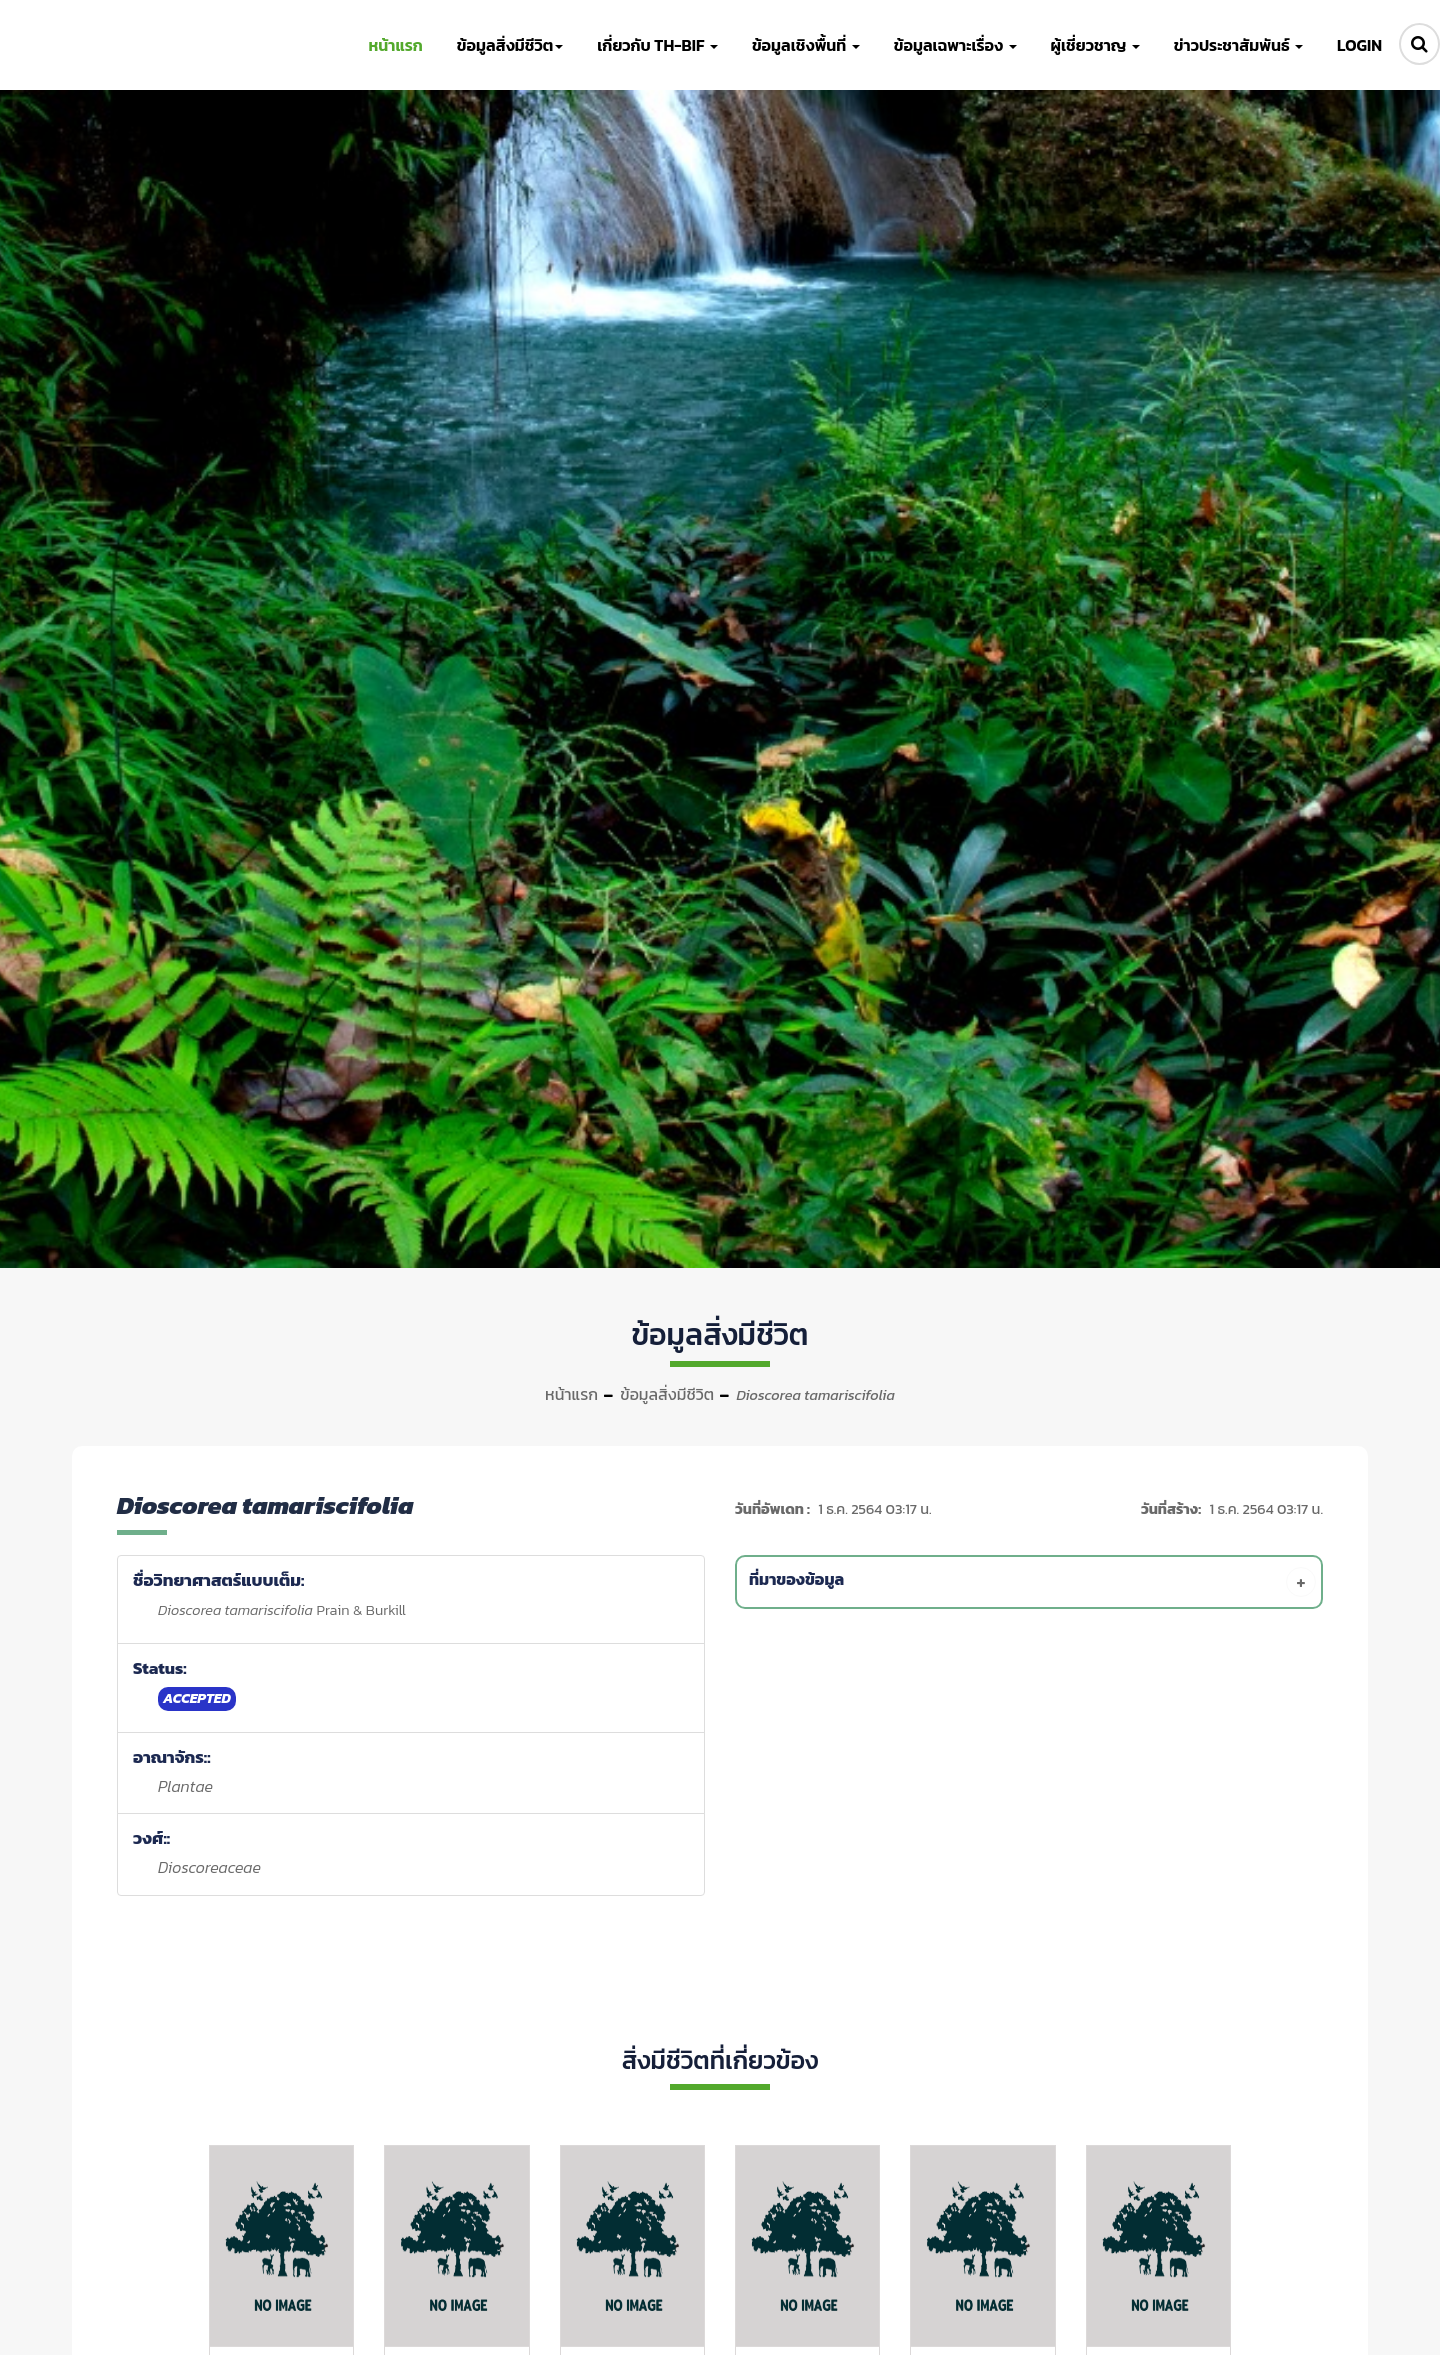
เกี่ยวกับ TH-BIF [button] (657, 45)
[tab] (1032, 1582)
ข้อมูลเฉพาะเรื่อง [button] (955, 45)
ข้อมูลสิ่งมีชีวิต (667, 1394)
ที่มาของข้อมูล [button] (1032, 1582)
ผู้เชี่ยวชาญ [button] (1095, 45)
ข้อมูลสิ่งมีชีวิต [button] (510, 45)
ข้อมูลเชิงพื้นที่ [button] (806, 45)
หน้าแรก (571, 1394)
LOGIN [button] (1359, 45)
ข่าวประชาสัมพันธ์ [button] (1238, 45)
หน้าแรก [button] (395, 45)
